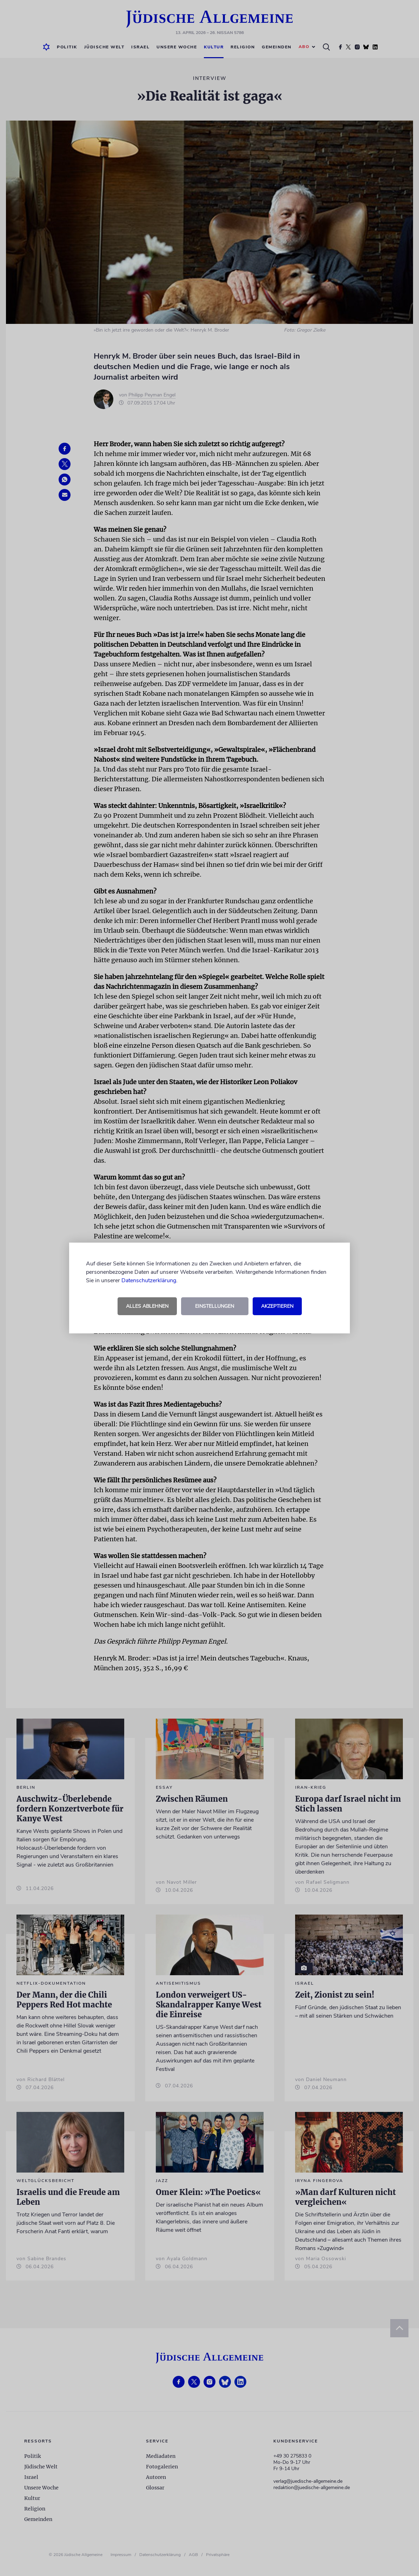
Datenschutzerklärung (148, 1280)
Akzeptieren (277, 1306)
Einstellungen (214, 1306)
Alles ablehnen (147, 1306)
